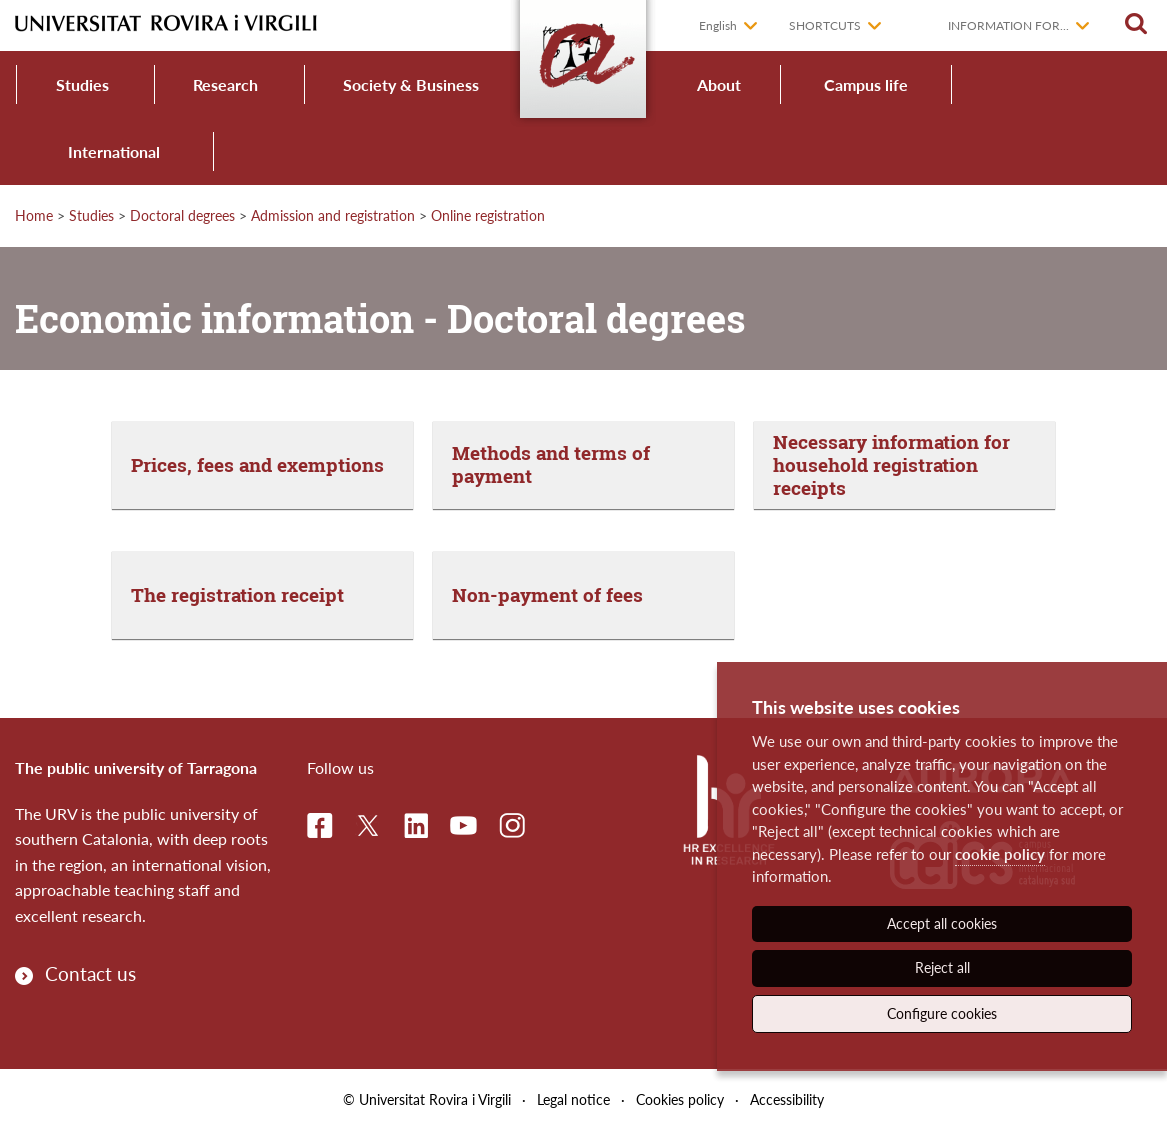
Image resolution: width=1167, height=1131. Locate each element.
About (719, 84)
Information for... (1008, 25)
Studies (82, 84)
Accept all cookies (942, 923)
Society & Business (411, 84)
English (718, 25)
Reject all (942, 967)
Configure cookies (942, 1013)
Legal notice (573, 1099)
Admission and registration (333, 215)
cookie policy (1000, 854)
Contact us (90, 973)
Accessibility (787, 1099)
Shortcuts (825, 25)
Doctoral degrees (182, 215)
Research (225, 84)
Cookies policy (680, 1099)
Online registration (488, 215)
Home (34, 215)
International (114, 151)
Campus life (866, 84)
